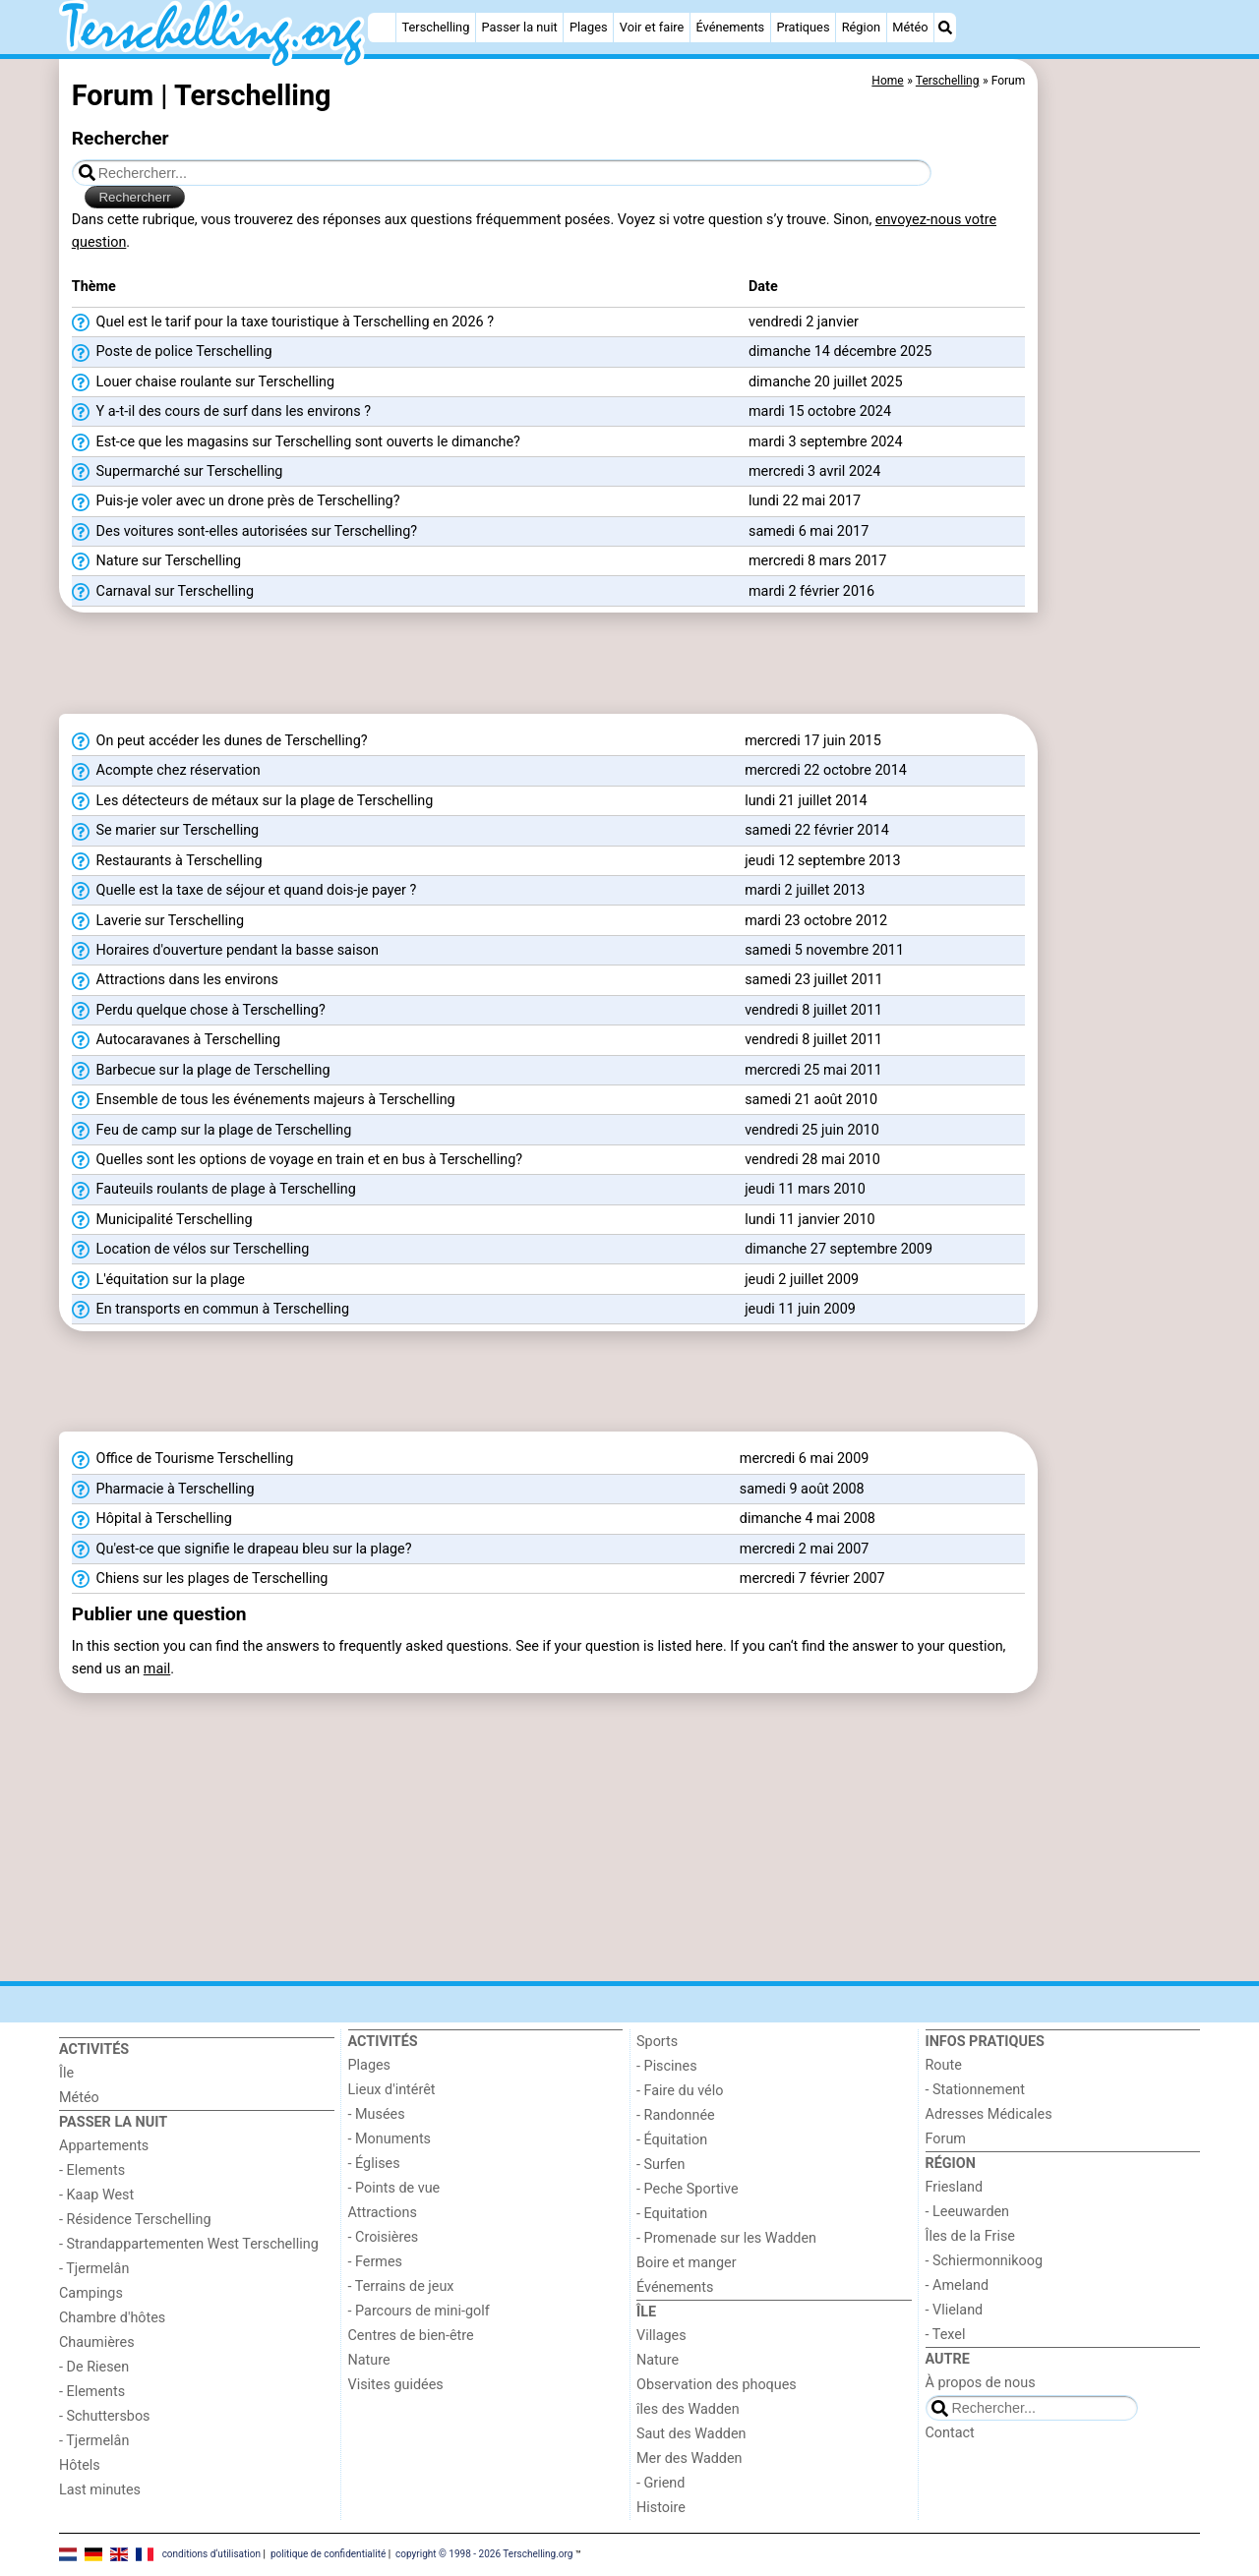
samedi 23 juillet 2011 (814, 979)
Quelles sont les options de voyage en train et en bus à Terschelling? (297, 1160)
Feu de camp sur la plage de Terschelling (212, 1131)
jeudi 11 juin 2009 (800, 1309)
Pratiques (802, 27)
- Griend (660, 2483)
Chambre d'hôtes (112, 2318)
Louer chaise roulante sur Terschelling (203, 382)
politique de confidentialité (328, 2553)
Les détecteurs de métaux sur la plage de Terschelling (253, 801)
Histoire (661, 2507)
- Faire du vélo (679, 2090)
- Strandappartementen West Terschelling (189, 2244)
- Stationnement (975, 2089)
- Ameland (957, 2285)
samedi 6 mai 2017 (809, 531)
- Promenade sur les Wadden (726, 2238)
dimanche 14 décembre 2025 (840, 351)
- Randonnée (675, 2115)
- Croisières (383, 2237)
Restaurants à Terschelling (167, 861)
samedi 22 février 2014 (817, 830)
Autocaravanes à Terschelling (176, 1040)
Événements (729, 27)
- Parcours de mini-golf (419, 2311)
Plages (589, 27)
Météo (910, 27)
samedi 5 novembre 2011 (824, 950)
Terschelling (436, 27)
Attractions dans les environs (175, 980)
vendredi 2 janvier (804, 322)
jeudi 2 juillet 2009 (802, 1279)
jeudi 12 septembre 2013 (822, 860)
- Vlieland (955, 2310)
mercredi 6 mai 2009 (804, 1458)
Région (861, 27)
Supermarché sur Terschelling (177, 472)
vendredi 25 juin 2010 (812, 1130)
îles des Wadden (688, 2409)
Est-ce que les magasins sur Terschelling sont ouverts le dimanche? (296, 442)
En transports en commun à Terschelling (210, 1309)
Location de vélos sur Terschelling (191, 1250)
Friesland (955, 2187)
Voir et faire (652, 27)
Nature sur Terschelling (156, 561)
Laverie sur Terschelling (158, 921)
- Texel (946, 2334)
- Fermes (375, 2262)
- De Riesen (94, 2367)
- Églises (374, 2163)
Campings (91, 2293)
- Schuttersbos (104, 2416)
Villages (661, 2335)
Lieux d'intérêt (392, 2089)
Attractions (382, 2212)
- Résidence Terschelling (135, 2219)
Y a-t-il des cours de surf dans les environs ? (221, 412)
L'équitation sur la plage (158, 1280)
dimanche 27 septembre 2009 (838, 1249)
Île (66, 2073)
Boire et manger (686, 2262)
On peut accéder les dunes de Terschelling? (220, 741)
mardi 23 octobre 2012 (816, 920)
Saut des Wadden (691, 2434)
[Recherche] (945, 27)
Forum (946, 2139)
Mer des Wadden (689, 2458)
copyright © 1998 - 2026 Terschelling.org (483, 2553)
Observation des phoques (716, 2384)
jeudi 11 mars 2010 (805, 1189)
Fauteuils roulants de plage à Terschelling (214, 1190)
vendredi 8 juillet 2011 (813, 1010)
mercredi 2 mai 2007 (804, 1549)
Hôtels (79, 2465)
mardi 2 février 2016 (811, 591)
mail (157, 1669)
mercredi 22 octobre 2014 (826, 770)
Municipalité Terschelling (162, 1220)
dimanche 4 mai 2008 (807, 1518)
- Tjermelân (94, 2268)
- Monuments (390, 2139)
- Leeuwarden (968, 2211)
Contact (950, 2433)
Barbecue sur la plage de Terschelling (201, 1071)
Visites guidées (396, 2384)
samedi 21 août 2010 (811, 1099)
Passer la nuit (520, 27)
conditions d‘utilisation (211, 2553)
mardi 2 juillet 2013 (805, 890)
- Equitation (671, 2213)
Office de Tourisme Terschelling (183, 1459)
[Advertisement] (1121, 511)
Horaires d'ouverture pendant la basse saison (225, 951)
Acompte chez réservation (166, 771)
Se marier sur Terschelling (165, 831)
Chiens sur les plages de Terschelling (200, 1579)
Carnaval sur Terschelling (163, 592)
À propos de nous (981, 2382)
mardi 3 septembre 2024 (826, 442)
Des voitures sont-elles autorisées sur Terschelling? (244, 532)
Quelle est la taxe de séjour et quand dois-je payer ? (244, 891)
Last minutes (100, 2490)
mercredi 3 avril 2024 (814, 471)
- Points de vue (394, 2188)
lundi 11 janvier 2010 (809, 1219)
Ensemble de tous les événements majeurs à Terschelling (263, 1100)
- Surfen (660, 2164)
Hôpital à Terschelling (152, 1519)
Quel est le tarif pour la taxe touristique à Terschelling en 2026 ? (283, 322)
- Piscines (666, 2066)
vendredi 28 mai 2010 (812, 1159)
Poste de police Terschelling (172, 352)
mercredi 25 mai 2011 (813, 1070)
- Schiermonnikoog (985, 2261)
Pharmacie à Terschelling (163, 1489)
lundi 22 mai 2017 (805, 501)
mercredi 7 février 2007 (812, 1578)
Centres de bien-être (411, 2335)
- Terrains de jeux (401, 2286)
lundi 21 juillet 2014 (806, 800)
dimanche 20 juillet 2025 (826, 382)
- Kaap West (96, 2195)
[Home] (381, 27)
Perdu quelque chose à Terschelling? (199, 1011)
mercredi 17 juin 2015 (813, 740)
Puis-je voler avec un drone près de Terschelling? (236, 501)
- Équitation (671, 2140)
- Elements (92, 2170)
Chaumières (97, 2342)
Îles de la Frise (970, 2236)
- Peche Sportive (687, 2189)
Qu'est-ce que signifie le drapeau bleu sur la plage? (242, 1549)
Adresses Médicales (989, 2114)
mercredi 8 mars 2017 (817, 561)
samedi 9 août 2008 (802, 1489)
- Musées (376, 2114)
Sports (657, 2041)
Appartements (104, 2145)
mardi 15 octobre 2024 (820, 411)
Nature (369, 2360)
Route (944, 2065)
